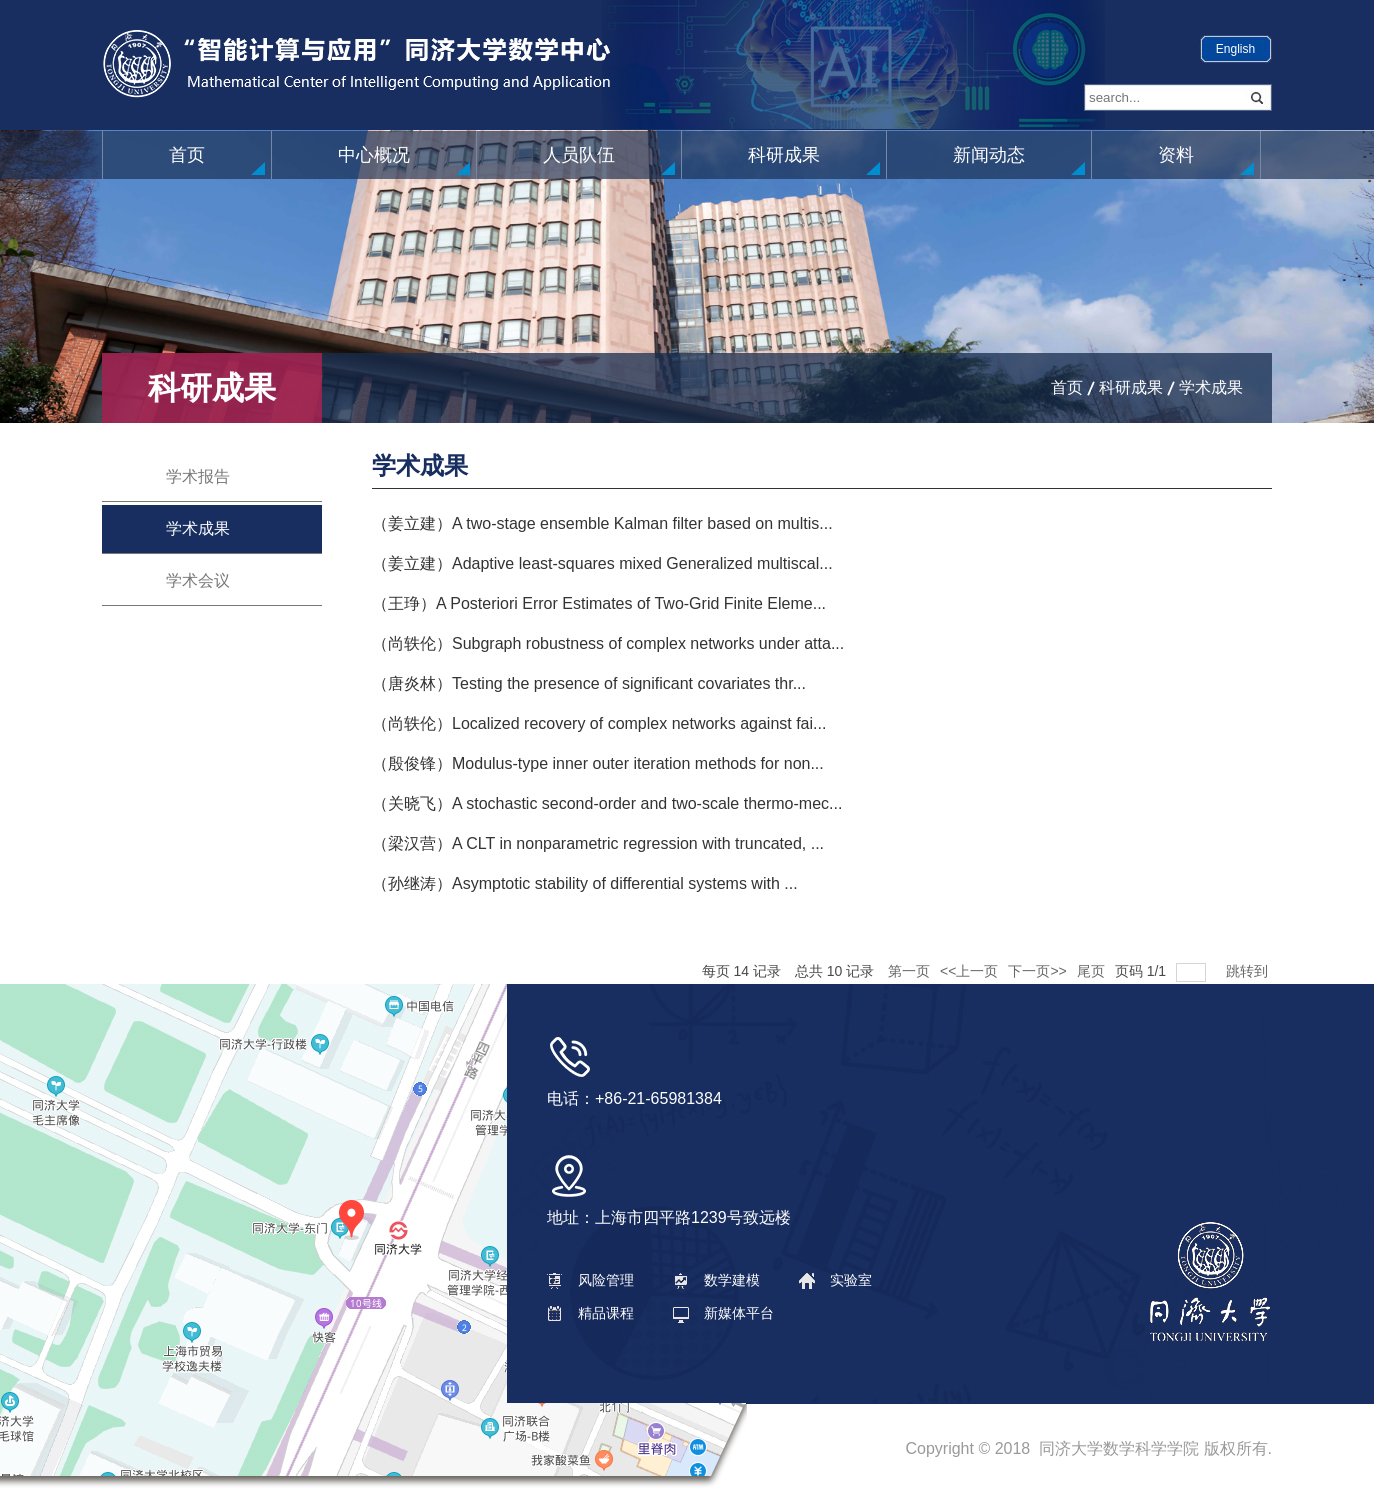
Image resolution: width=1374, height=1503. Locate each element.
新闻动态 (989, 155)
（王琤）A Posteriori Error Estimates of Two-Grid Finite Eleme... (599, 603)
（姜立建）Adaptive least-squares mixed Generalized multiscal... (602, 563)
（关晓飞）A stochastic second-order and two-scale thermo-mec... (607, 803)
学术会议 (198, 580)
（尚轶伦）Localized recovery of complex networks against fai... (599, 723)
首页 (187, 155)
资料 (1176, 155)
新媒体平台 (723, 1313)
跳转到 (1249, 971)
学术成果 (1211, 387)
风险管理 (590, 1280)
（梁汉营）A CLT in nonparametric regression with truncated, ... (598, 843)
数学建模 (716, 1280)
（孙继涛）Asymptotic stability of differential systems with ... (585, 883)
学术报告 (198, 476)
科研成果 (784, 155)
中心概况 (374, 155)
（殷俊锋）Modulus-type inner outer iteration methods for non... (598, 763)
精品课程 (590, 1313)
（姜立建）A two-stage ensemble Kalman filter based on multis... (602, 523)
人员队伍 (579, 155)
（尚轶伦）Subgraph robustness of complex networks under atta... (608, 643)
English (1235, 49)
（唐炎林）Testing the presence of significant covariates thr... (589, 683)
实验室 (835, 1280)
